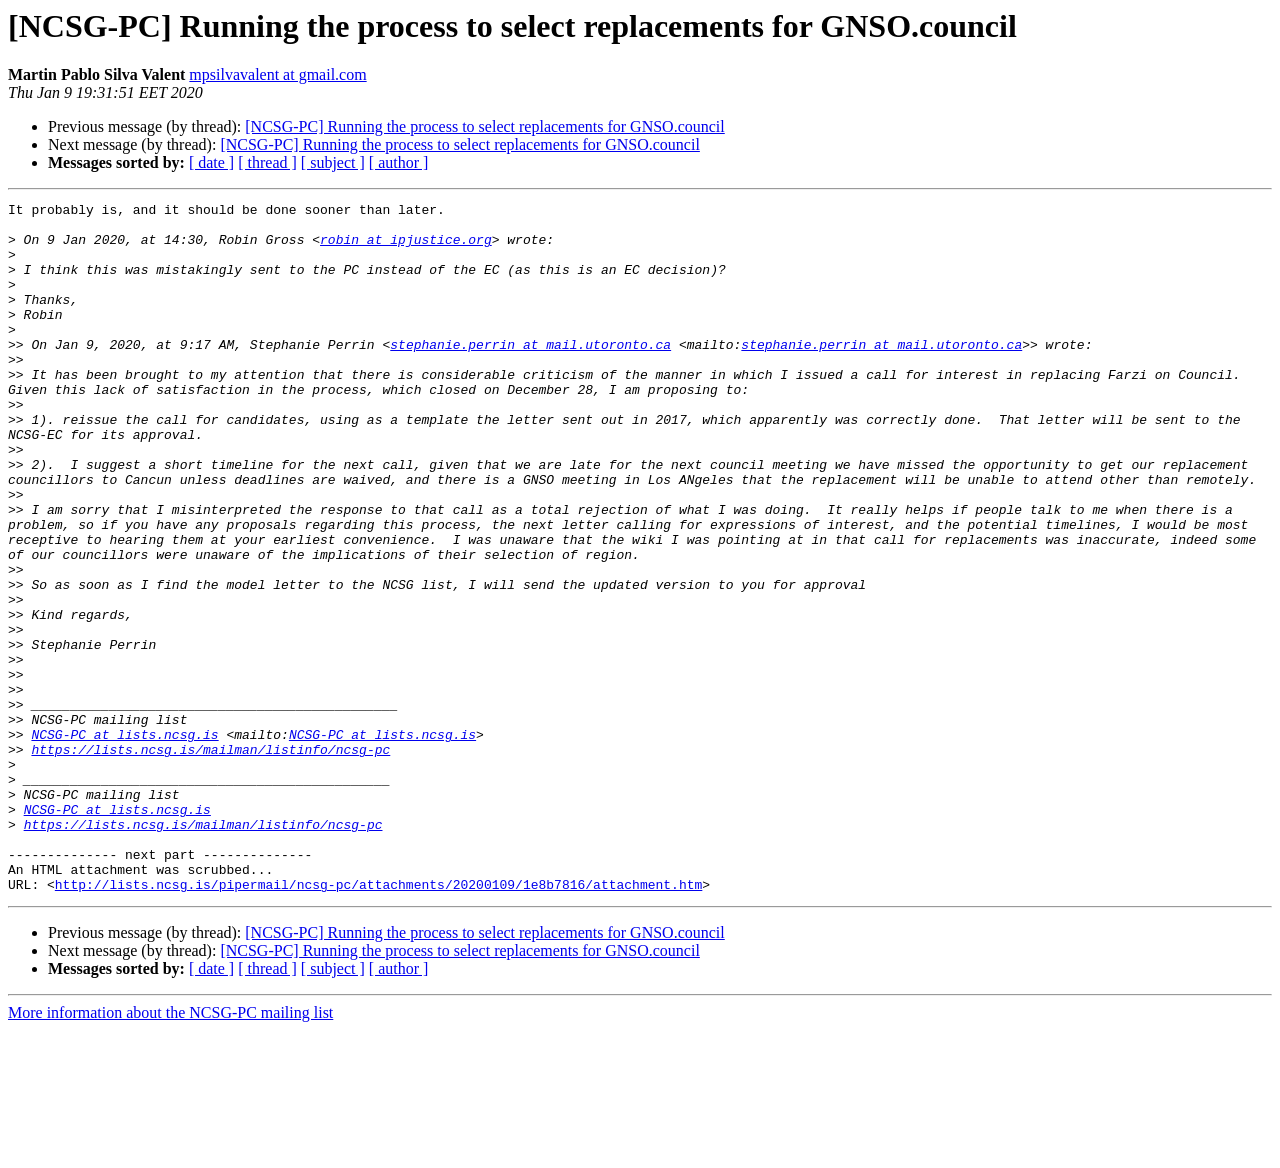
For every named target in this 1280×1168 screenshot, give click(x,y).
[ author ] (399, 162)
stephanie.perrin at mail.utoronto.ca (530, 374)
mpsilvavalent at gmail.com (277, 74)
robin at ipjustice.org (406, 248)
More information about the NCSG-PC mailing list (170, 1150)
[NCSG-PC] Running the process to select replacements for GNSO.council (484, 126)
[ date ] (211, 162)
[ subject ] (333, 162)
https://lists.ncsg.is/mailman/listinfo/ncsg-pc (210, 860)
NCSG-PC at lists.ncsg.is (124, 842)
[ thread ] (267, 162)
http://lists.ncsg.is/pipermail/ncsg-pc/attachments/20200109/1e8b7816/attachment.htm (378, 1022)
